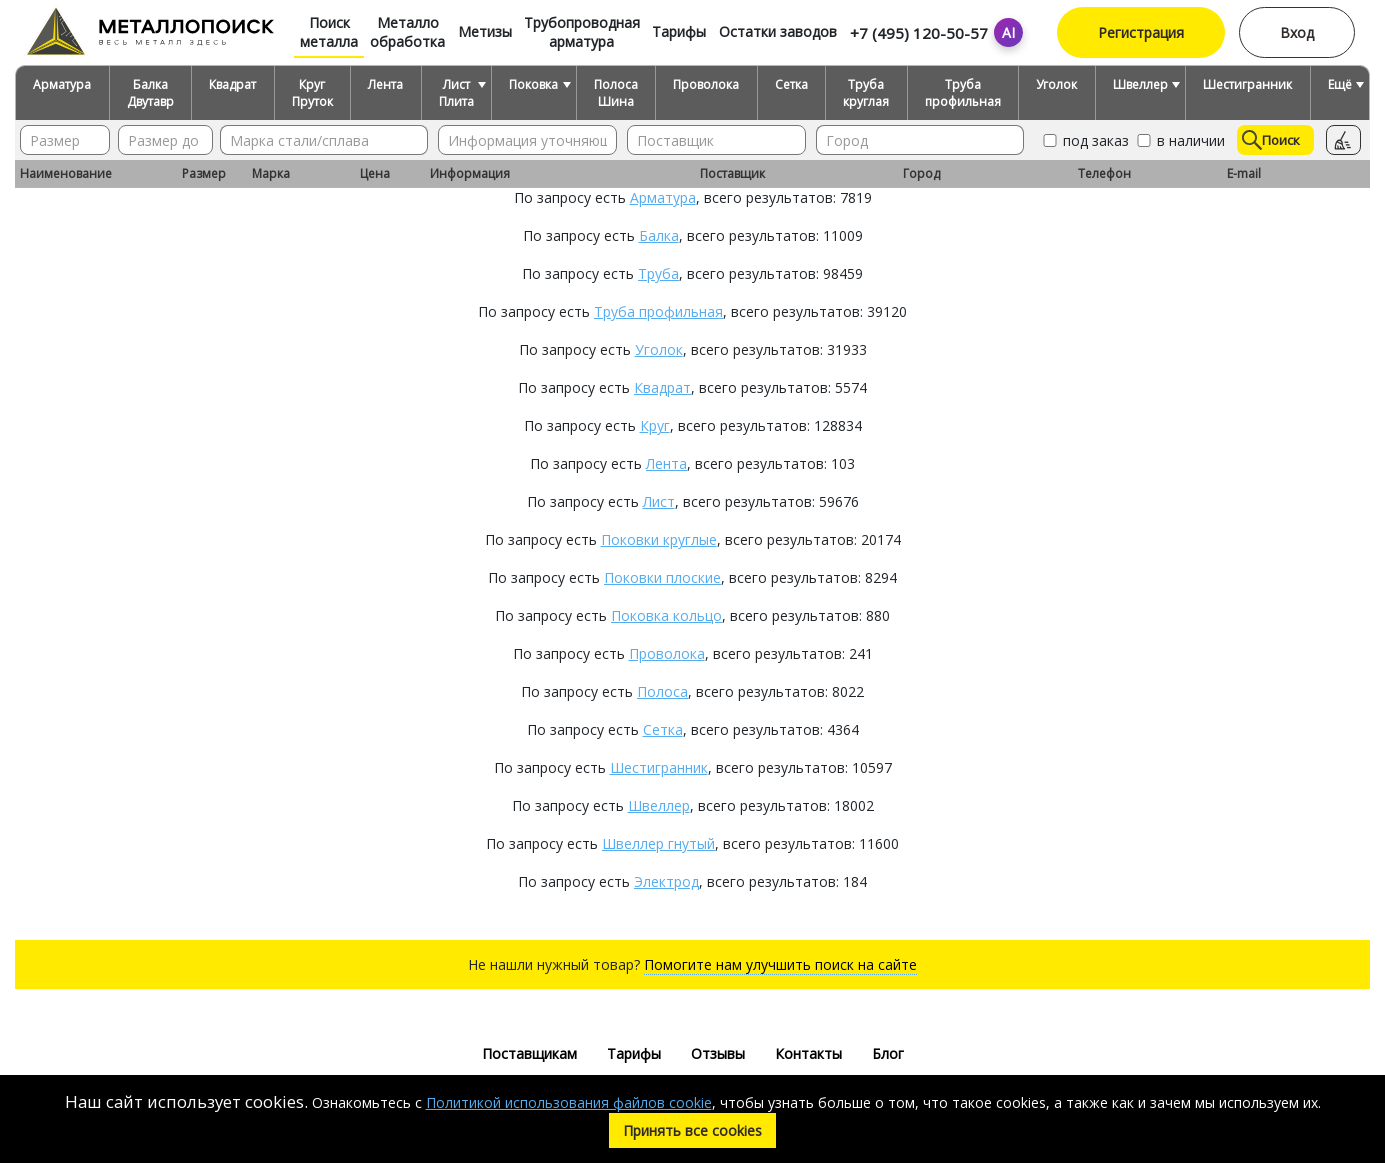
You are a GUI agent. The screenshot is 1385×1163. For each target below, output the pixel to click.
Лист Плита (456, 93)
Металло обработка (407, 32)
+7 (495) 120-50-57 (919, 33)
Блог (888, 1053)
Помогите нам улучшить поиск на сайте (780, 964)
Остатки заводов (778, 31)
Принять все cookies (692, 1130)
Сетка (791, 84)
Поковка (533, 84)
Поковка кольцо (666, 615)
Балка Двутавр (150, 93)
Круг (655, 425)
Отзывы (718, 1053)
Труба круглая (866, 93)
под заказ (1084, 140)
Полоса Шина (616, 93)
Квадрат (232, 84)
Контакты (808, 1053)
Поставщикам (529, 1053)
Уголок (1056, 84)
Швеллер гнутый (658, 843)
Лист (659, 501)
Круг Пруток (312, 93)
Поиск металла (329, 32)
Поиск (1271, 140)
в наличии (1179, 140)
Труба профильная (963, 93)
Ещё (1340, 84)
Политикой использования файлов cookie (569, 1102)
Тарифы (679, 31)
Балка (659, 235)
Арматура (62, 84)
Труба (658, 273)
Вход (1297, 32)
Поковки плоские (662, 577)
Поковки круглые (659, 539)
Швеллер (1140, 84)
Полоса (662, 691)
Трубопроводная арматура (582, 32)
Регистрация (1141, 32)
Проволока (706, 84)
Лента (385, 84)
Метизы (485, 31)
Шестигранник (1247, 84)
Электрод (666, 881)
